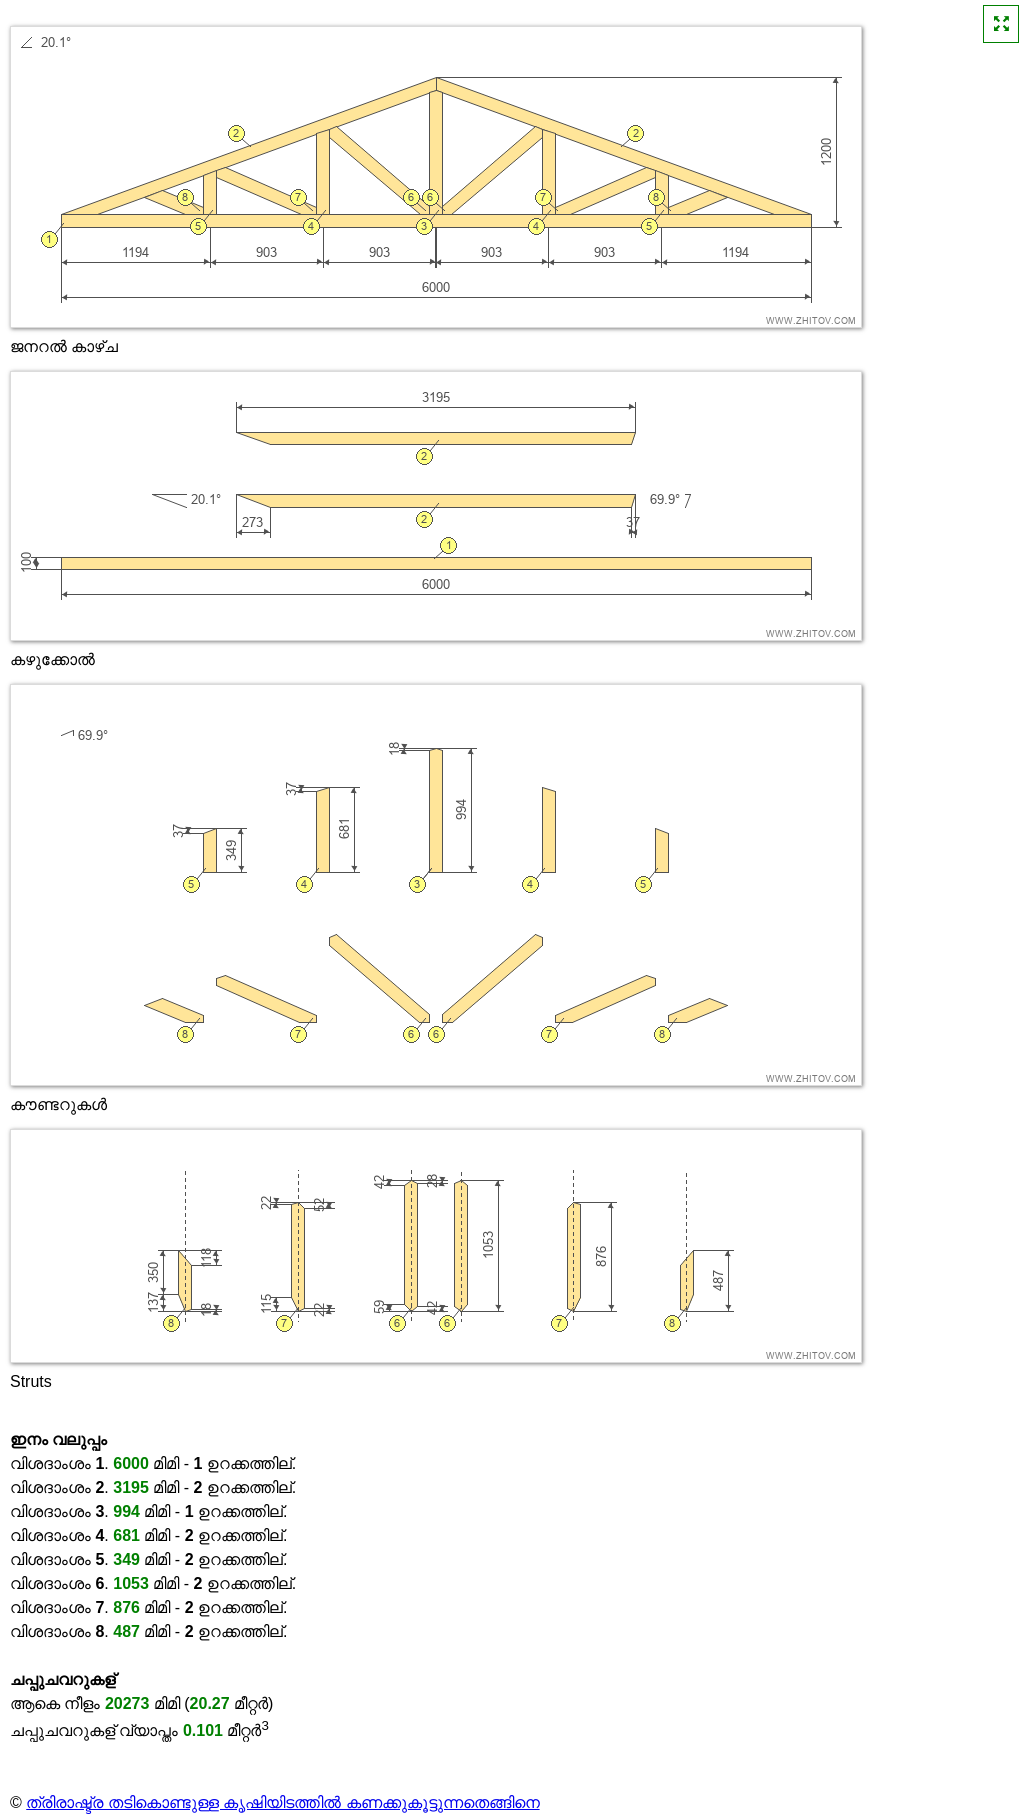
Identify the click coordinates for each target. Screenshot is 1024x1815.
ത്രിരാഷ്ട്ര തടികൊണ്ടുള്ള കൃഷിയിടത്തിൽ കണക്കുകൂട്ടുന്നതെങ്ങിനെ (282, 1802)
